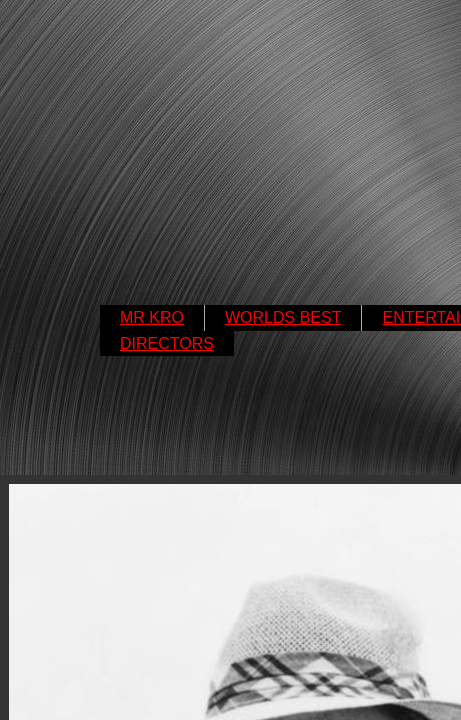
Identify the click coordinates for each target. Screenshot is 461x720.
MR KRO (152, 317)
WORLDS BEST (283, 317)
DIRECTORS (167, 343)
